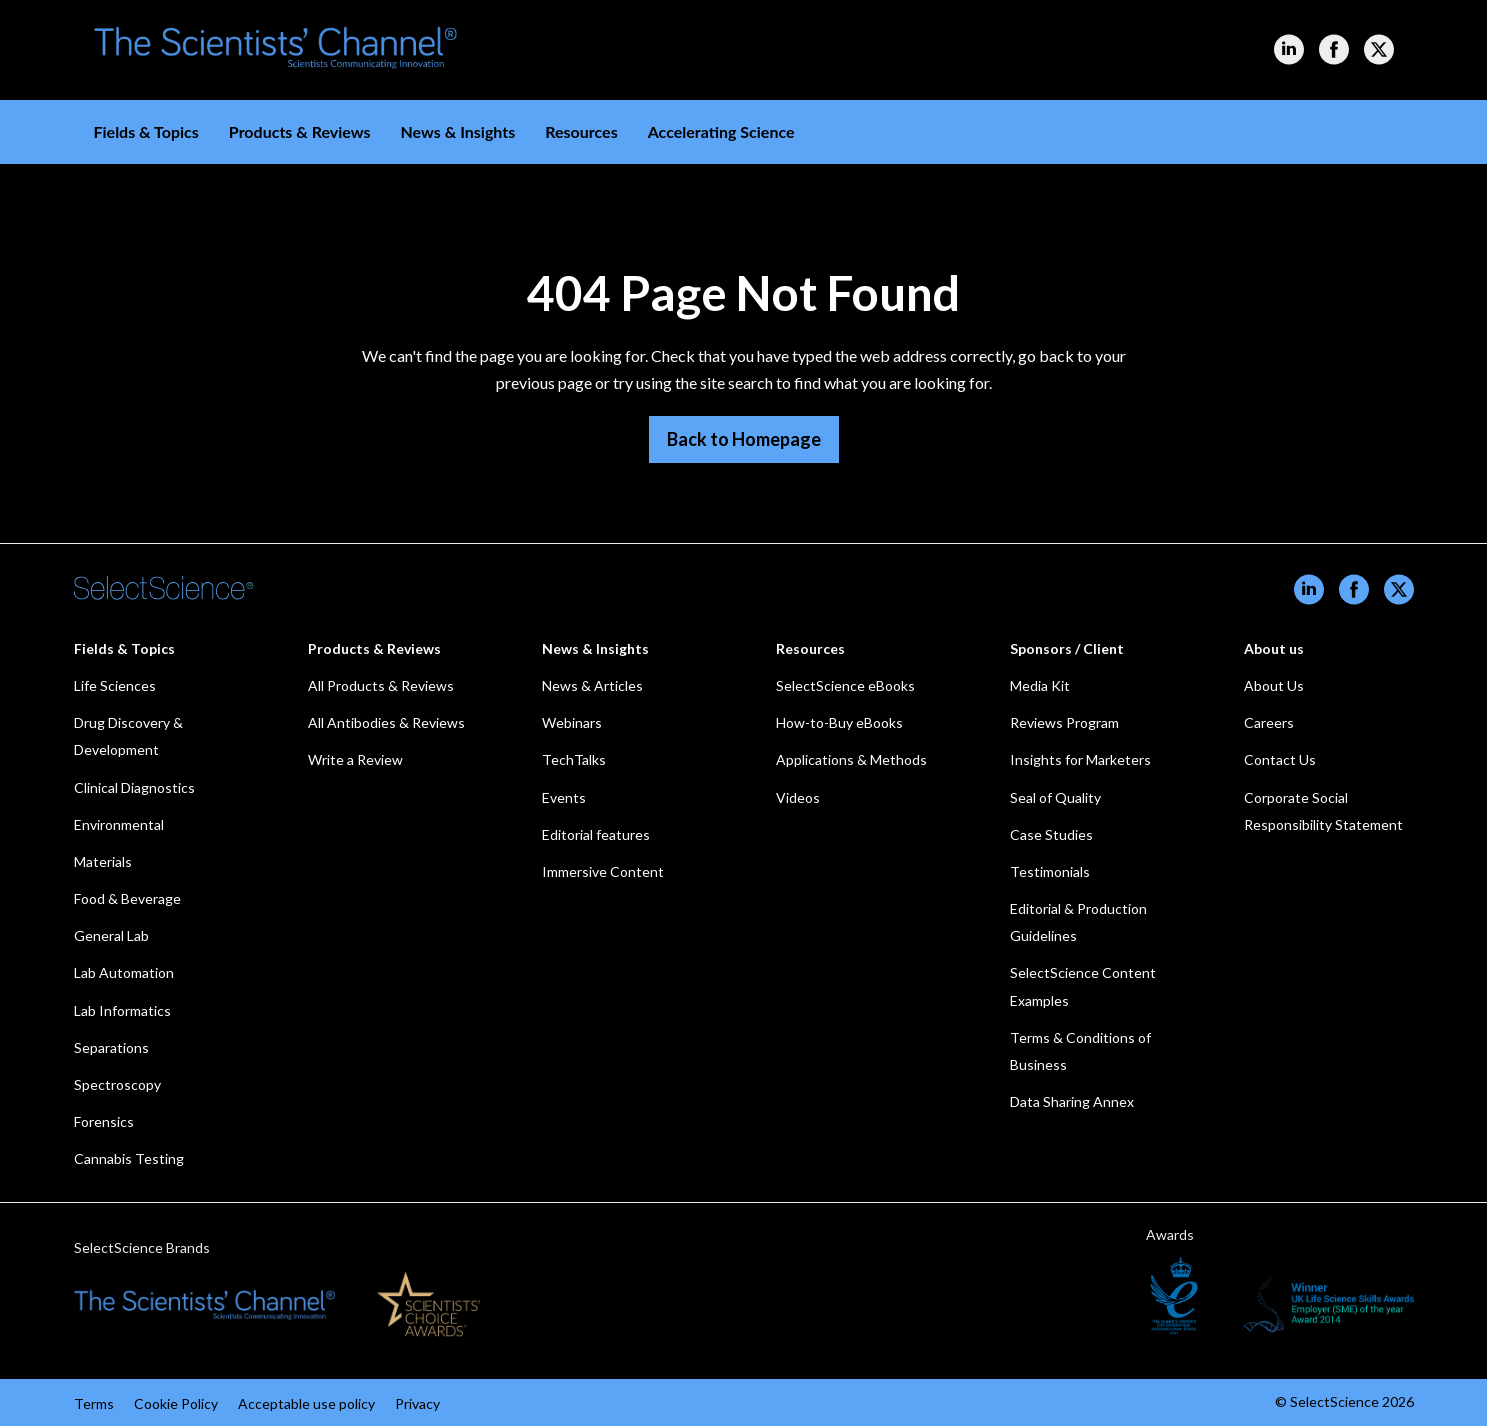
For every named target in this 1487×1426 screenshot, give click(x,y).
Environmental (119, 824)
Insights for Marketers (1080, 759)
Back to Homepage (744, 439)
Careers (1269, 722)
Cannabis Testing (129, 1158)
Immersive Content (603, 871)
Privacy (417, 1403)
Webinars (572, 722)
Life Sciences (115, 685)
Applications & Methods (851, 759)
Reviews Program (1064, 722)
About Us (1274, 685)
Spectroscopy (117, 1084)
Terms (94, 1403)
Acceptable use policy (306, 1403)
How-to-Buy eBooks (839, 722)
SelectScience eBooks (845, 685)
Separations (111, 1047)
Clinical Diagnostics (134, 787)
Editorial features (596, 834)
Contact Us (1280, 759)
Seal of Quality (1055, 797)
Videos (798, 797)
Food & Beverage (127, 898)
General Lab (111, 935)
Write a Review (355, 759)
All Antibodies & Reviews (386, 722)
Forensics (104, 1121)
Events (564, 797)
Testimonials (1050, 871)
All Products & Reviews (381, 685)
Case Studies (1051, 834)
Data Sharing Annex (1072, 1101)
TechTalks (574, 759)
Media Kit (1040, 685)
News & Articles (592, 685)
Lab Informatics (122, 1010)
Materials (103, 861)
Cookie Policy (176, 1403)
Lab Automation (124, 972)
